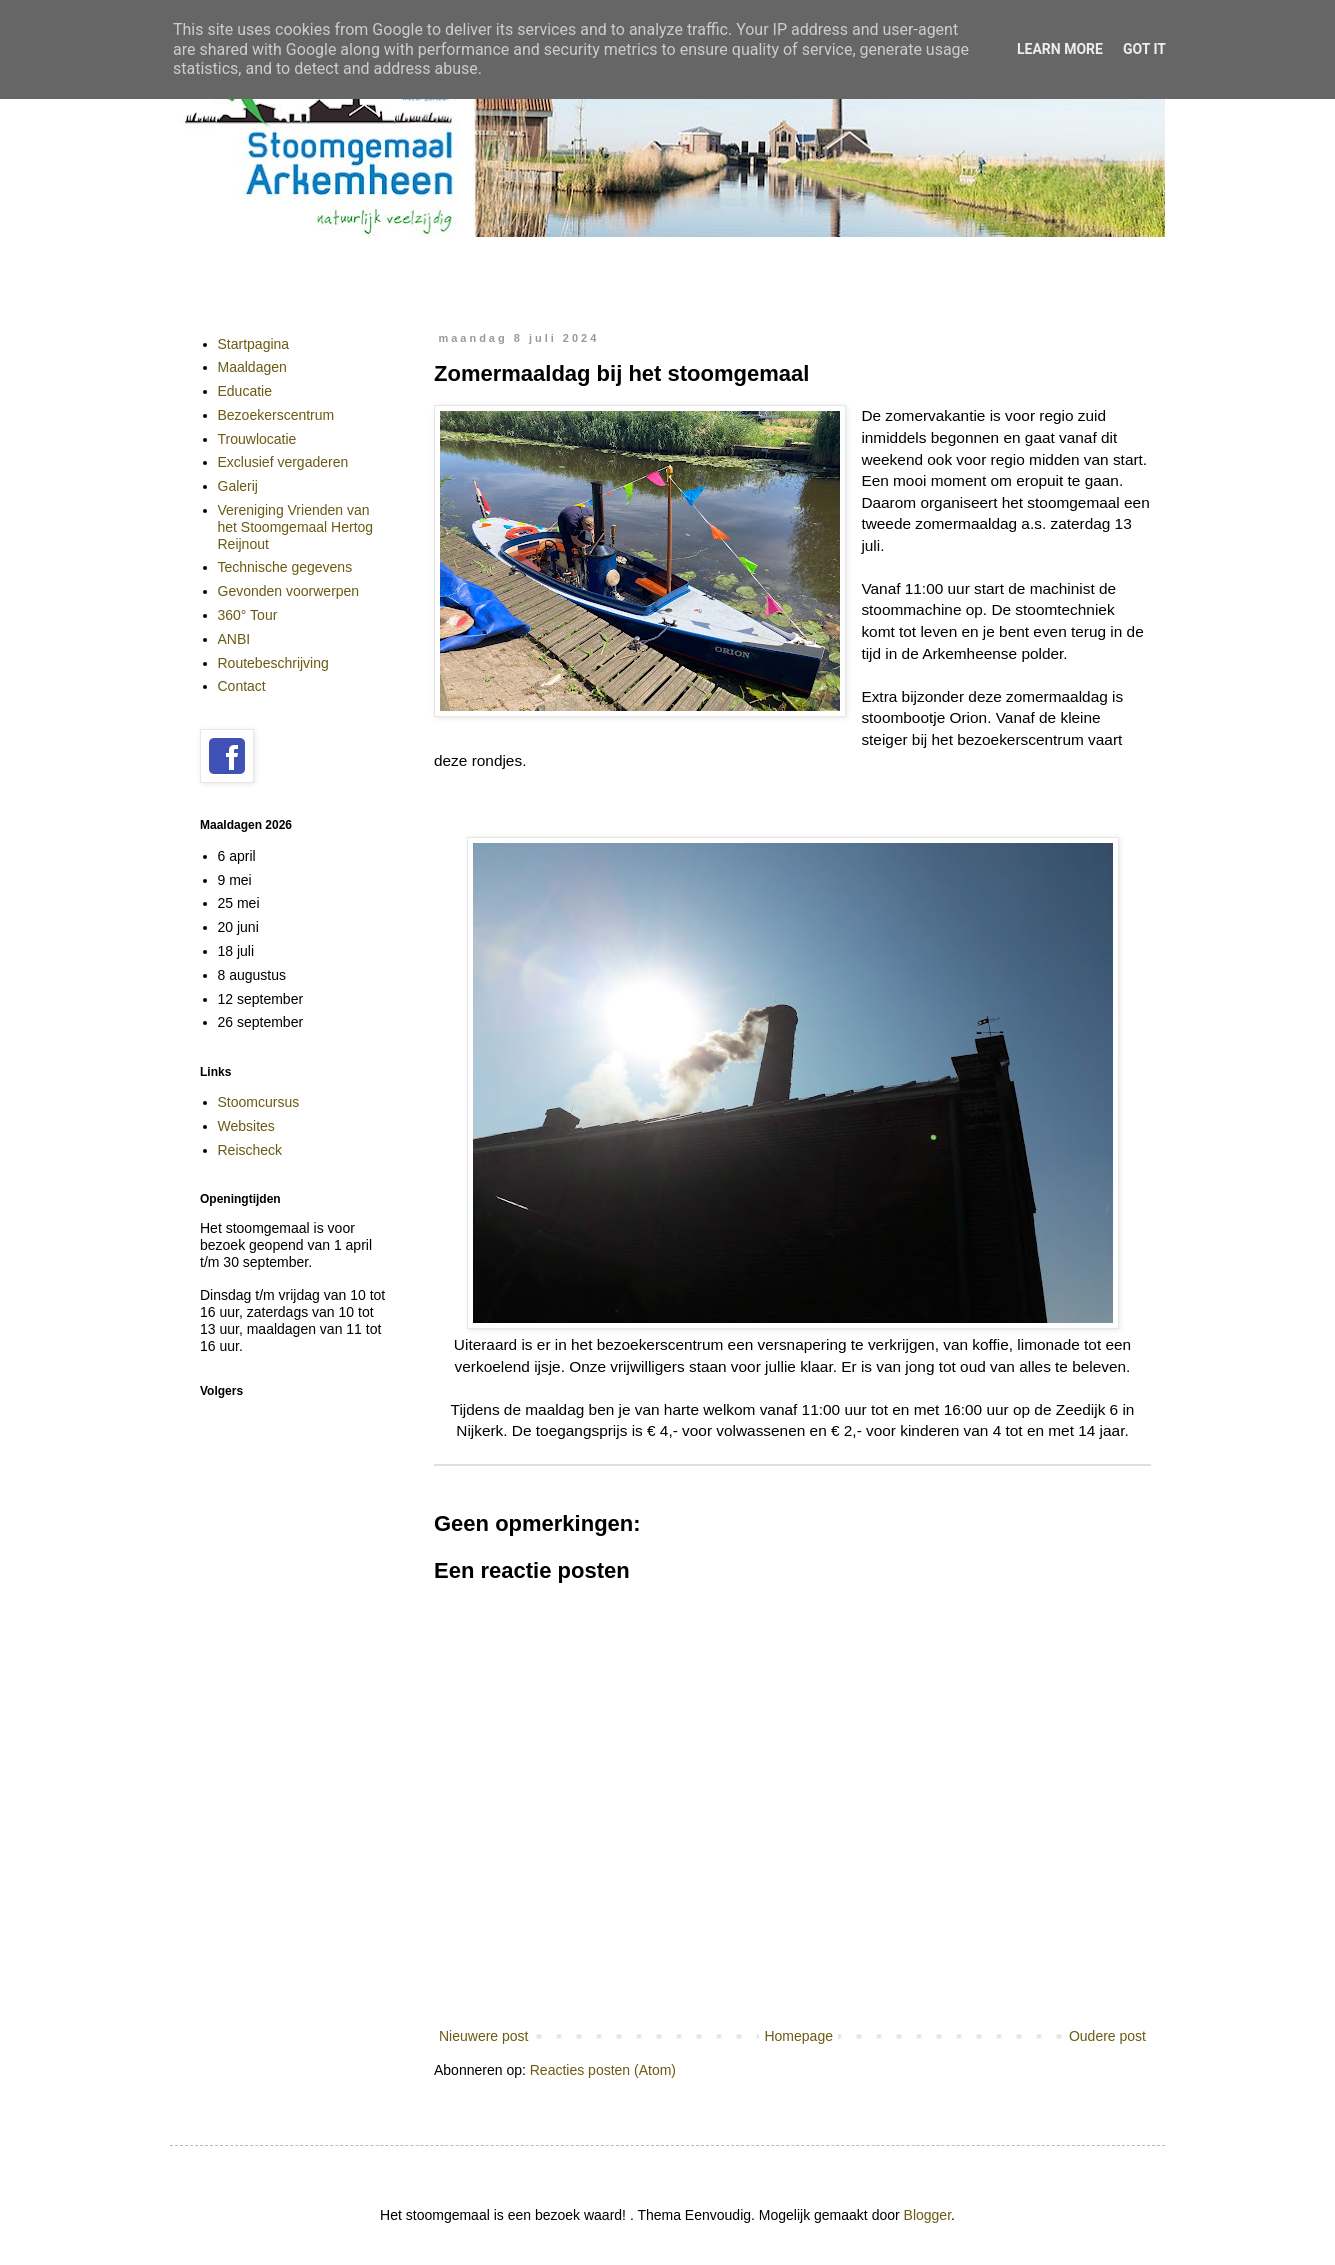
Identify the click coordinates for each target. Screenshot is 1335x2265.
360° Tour (248, 615)
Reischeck (250, 1150)
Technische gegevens (285, 567)
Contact (242, 686)
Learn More (1060, 49)
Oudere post (1107, 2036)
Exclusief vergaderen (283, 462)
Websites (246, 1126)
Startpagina (254, 344)
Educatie (245, 391)
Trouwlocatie (257, 439)
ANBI (234, 639)
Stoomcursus (259, 1102)
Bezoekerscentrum (276, 415)
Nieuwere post (484, 2036)
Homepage (798, 2036)
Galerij (238, 486)
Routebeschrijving (273, 663)
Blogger (927, 2215)
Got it (1144, 49)
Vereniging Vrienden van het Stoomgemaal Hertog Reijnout (296, 527)
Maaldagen (252, 367)
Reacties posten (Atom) (603, 2070)
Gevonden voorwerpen (289, 591)
